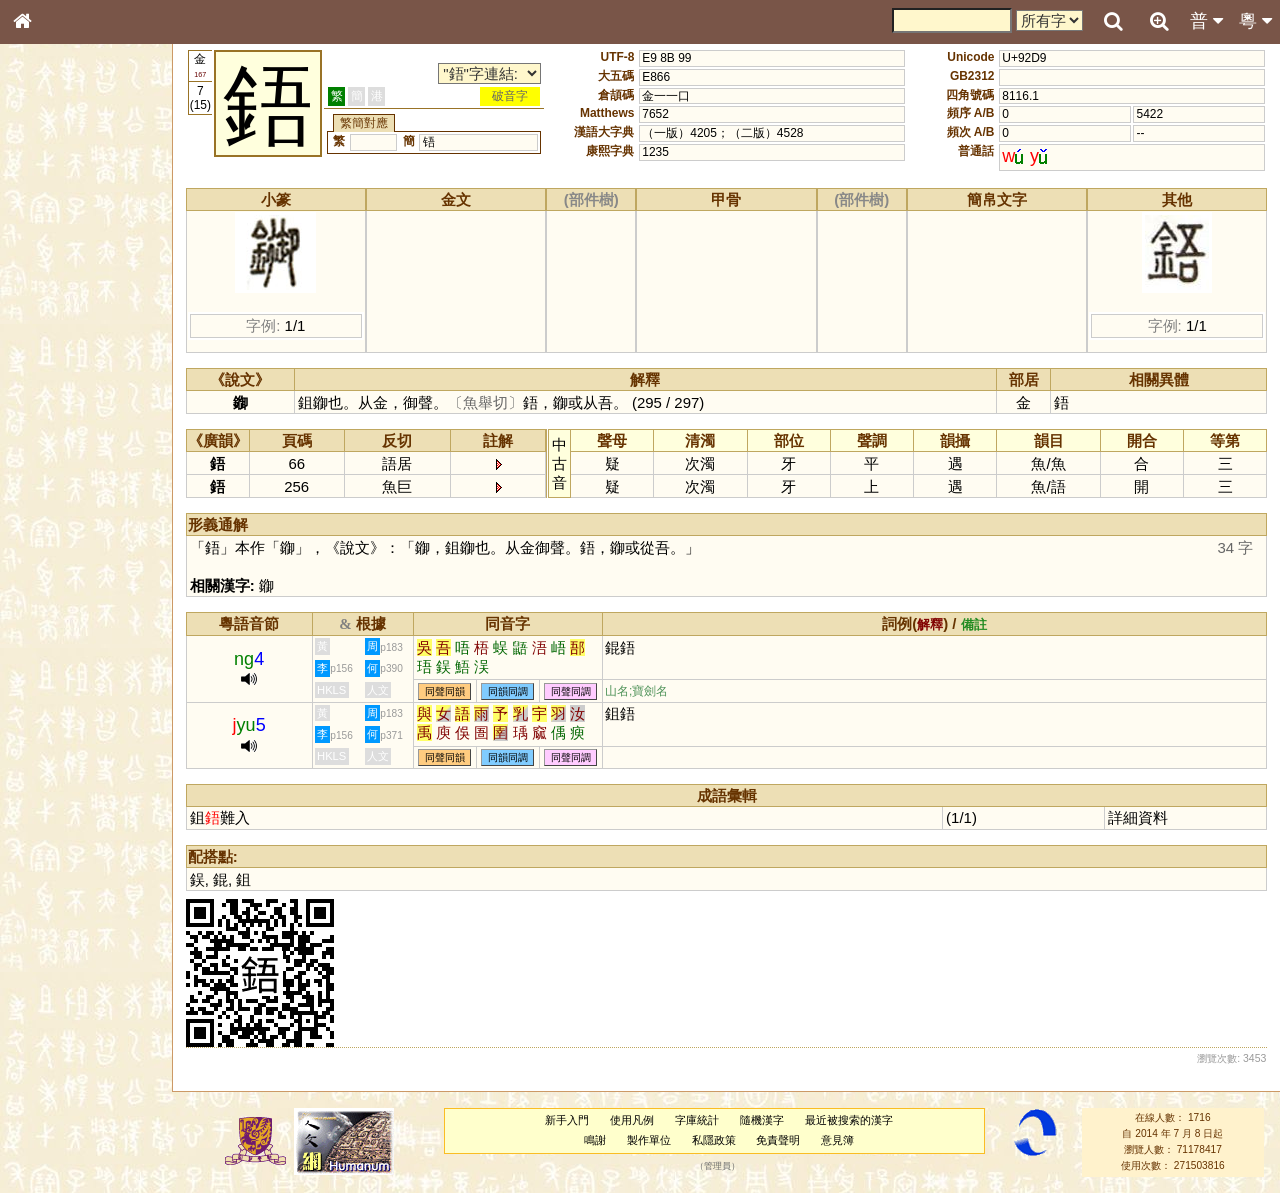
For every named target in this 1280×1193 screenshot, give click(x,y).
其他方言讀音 (61, 562)
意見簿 (837, 1140)
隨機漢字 (762, 1120)
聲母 (40, 526)
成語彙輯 (49, 651)
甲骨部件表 (55, 303)
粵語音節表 (55, 392)
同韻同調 (508, 691)
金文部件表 (55, 322)
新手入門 (567, 1120)
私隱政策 (714, 1140)
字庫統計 (697, 1120)
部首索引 (49, 267)
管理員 (717, 1166)
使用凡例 (632, 1120)
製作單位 (649, 1140)
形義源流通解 (61, 340)
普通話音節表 (61, 544)
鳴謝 (595, 1140)
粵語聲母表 (55, 410)
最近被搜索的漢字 (849, 1120)
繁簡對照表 (55, 669)
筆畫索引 (49, 285)
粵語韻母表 (55, 429)
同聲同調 (571, 691)
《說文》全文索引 (73, 615)
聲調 (95, 526)
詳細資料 (1138, 817)
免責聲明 (778, 1140)
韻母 (68, 526)
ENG (88, 220)
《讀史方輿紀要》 (73, 633)
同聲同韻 (445, 691)
